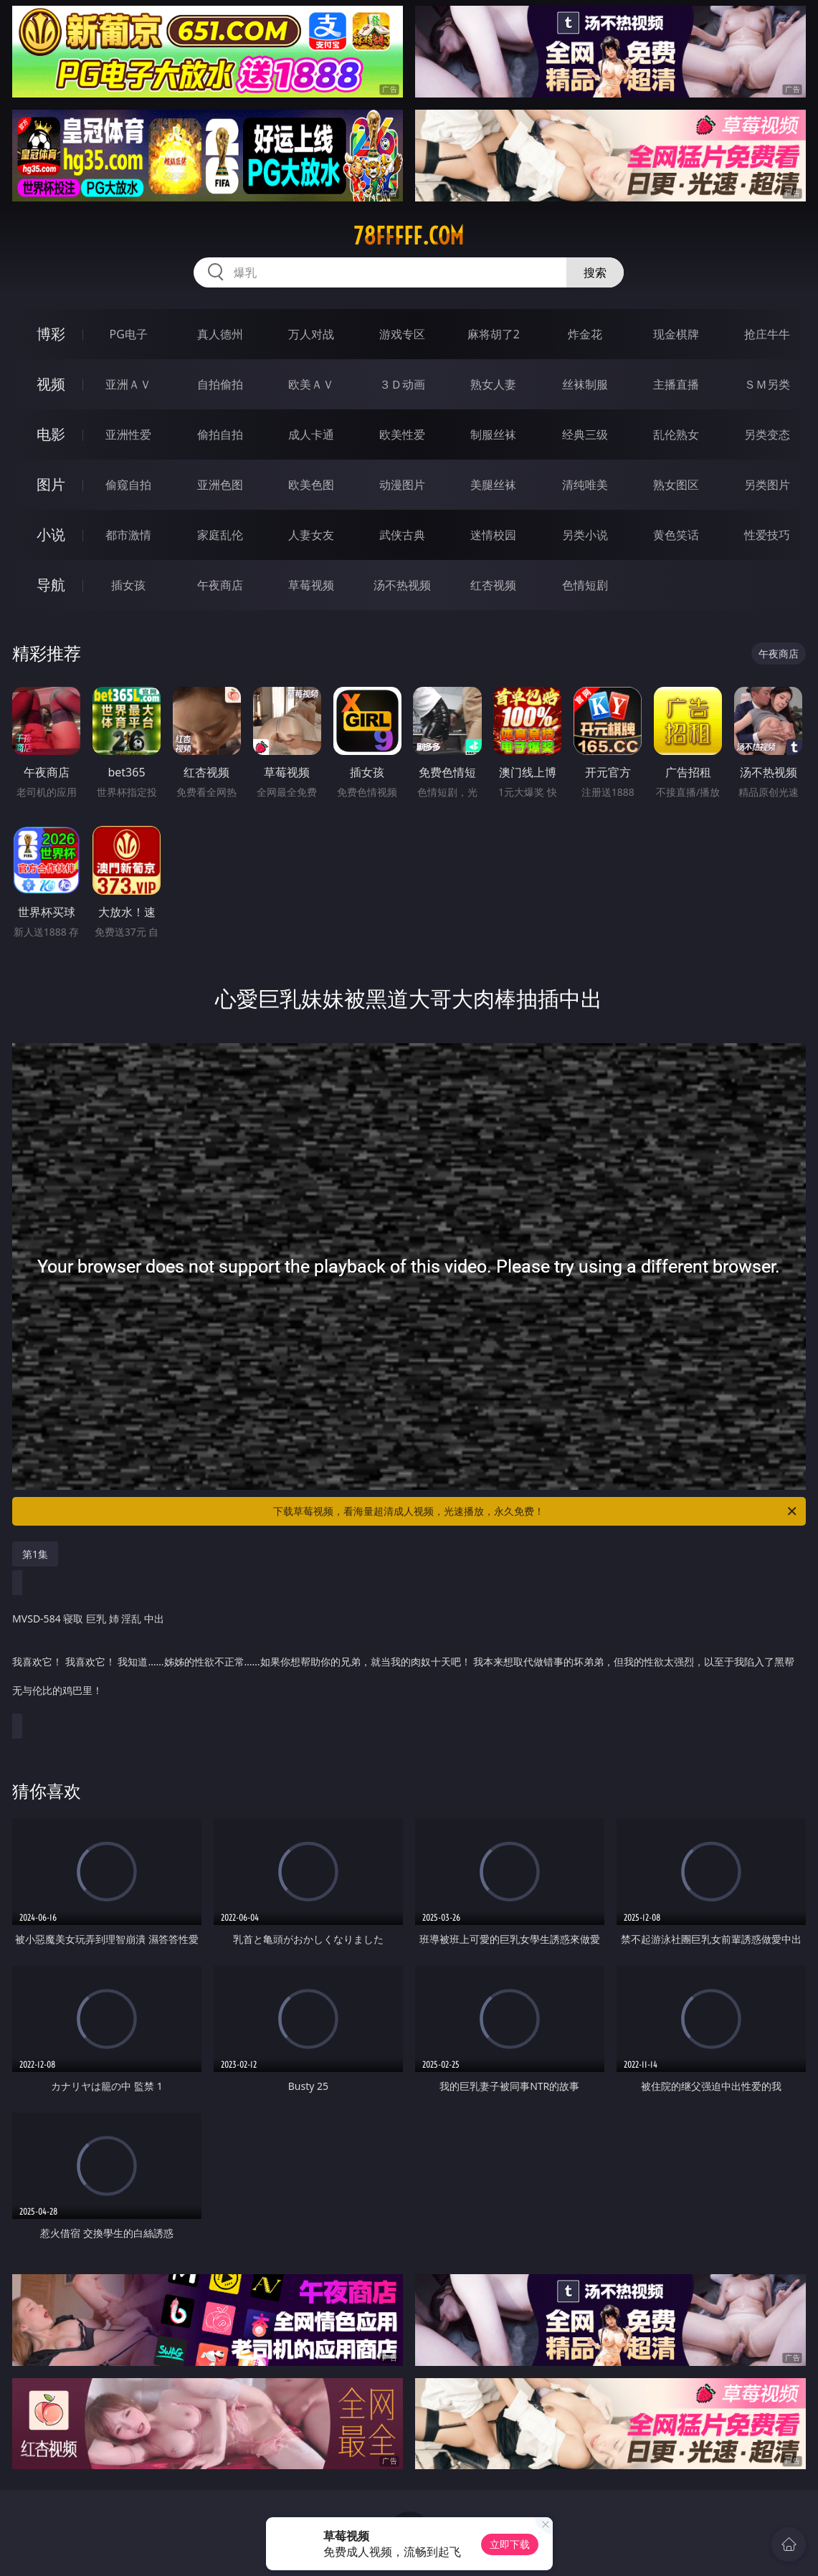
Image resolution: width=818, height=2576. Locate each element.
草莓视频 (311, 585)
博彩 (51, 333)
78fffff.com (408, 236)
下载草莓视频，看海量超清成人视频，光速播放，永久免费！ (535, 1511)
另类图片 (767, 485)
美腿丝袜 (493, 485)
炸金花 (585, 334)
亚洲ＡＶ (128, 384)
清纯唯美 (585, 485)
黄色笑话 (676, 535)
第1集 (35, 1554)
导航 (51, 584)
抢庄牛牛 (767, 334)
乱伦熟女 (676, 434)
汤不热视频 (402, 585)
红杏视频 (493, 585)
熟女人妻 (493, 384)
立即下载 (510, 2544)
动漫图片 (402, 485)
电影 (51, 434)
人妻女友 (311, 535)
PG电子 (129, 334)
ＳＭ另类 (767, 384)
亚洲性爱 (128, 434)
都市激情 (128, 535)
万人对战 (311, 334)
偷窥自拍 (128, 485)
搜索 (595, 272)
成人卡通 (311, 434)
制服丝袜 (493, 434)
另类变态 (767, 434)
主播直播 (676, 384)
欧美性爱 (402, 434)
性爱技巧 (767, 535)
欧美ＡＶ (311, 384)
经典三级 (585, 434)
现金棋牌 (676, 334)
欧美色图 (311, 485)
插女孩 (128, 585)
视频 (51, 384)
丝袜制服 (585, 384)
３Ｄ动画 (402, 384)
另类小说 (585, 535)
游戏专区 (402, 334)
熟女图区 (676, 485)
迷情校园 (493, 535)
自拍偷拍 (220, 384)
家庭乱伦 (220, 535)
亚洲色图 (220, 485)
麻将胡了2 (493, 334)
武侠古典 (402, 535)
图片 (51, 484)
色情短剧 (585, 585)
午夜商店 (220, 585)
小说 (51, 534)
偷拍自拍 (220, 434)
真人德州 (220, 334)
